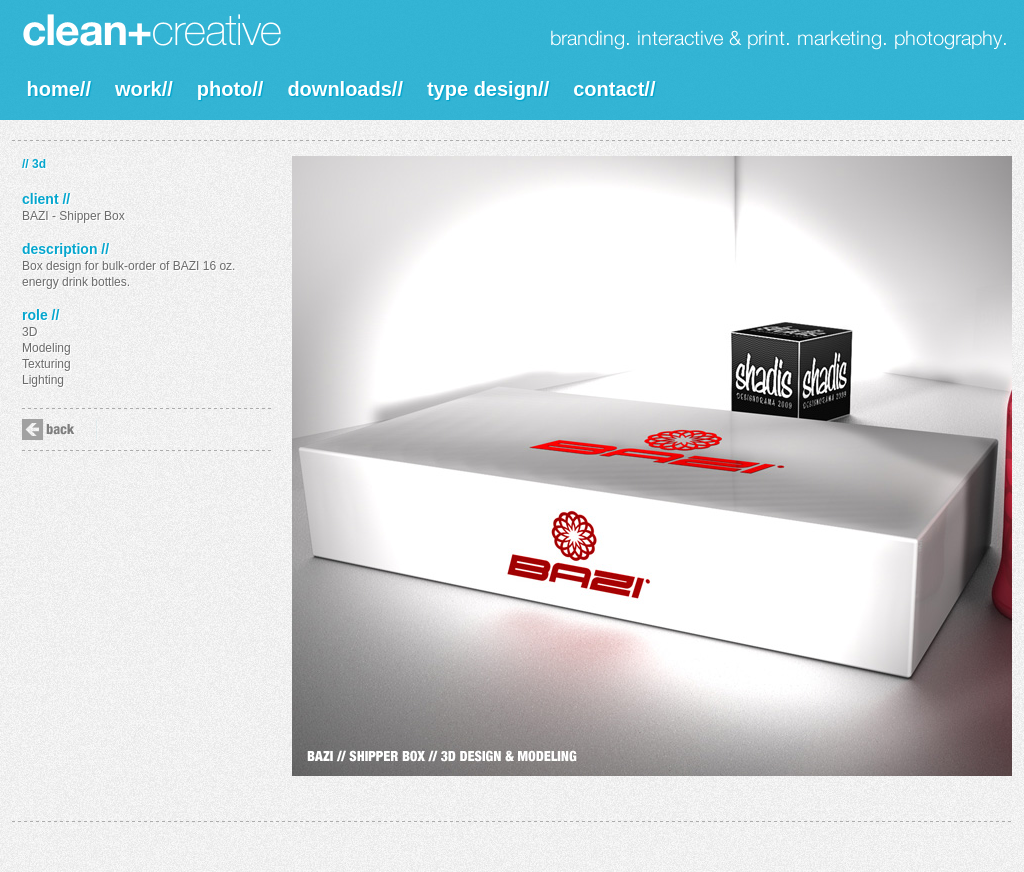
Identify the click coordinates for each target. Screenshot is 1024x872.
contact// (614, 89)
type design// (488, 89)
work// (144, 89)
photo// (230, 89)
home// (59, 89)
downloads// (345, 89)
